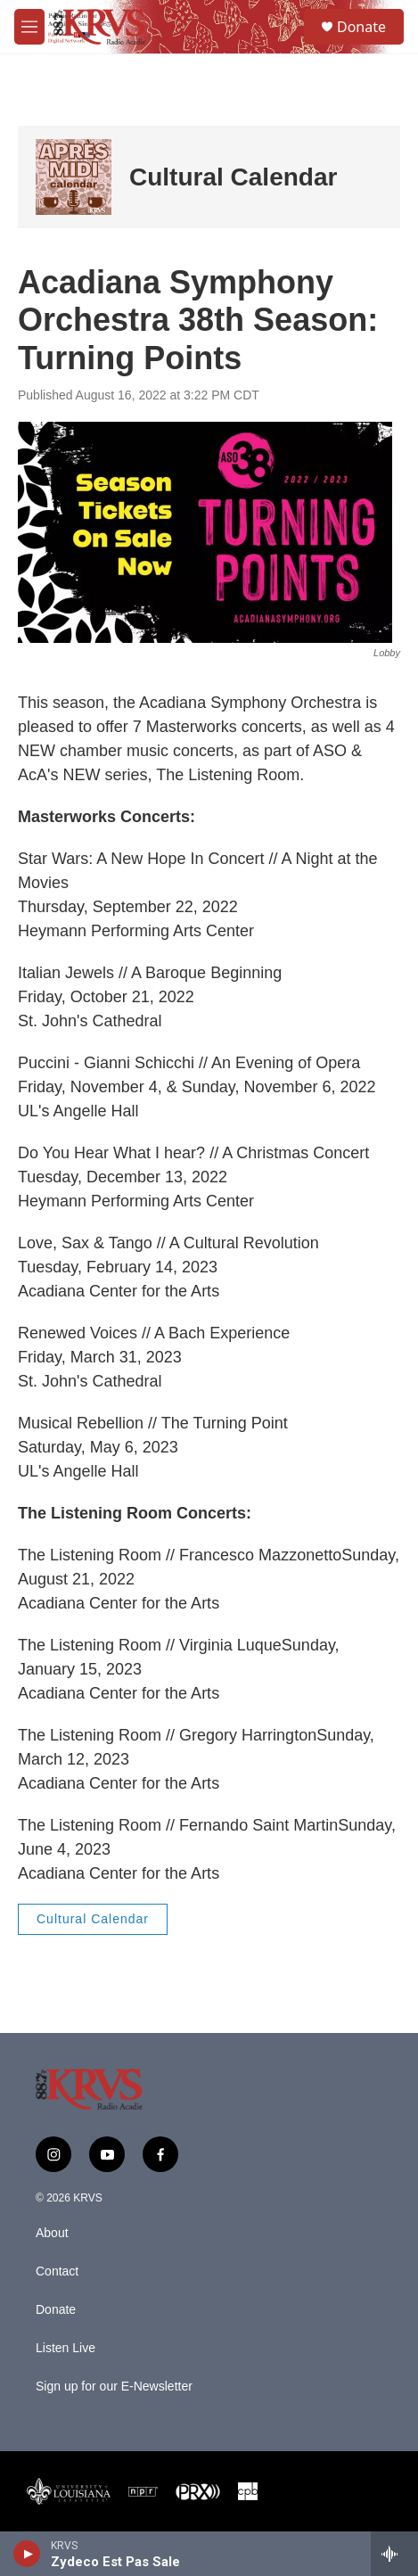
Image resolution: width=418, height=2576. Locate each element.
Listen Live (65, 2348)
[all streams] (394, 2553)
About (52, 2233)
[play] (27, 2554)
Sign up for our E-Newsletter (114, 2386)
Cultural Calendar (233, 177)
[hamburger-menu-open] (29, 27)
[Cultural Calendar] (73, 177)
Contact (57, 2271)
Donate (361, 27)
